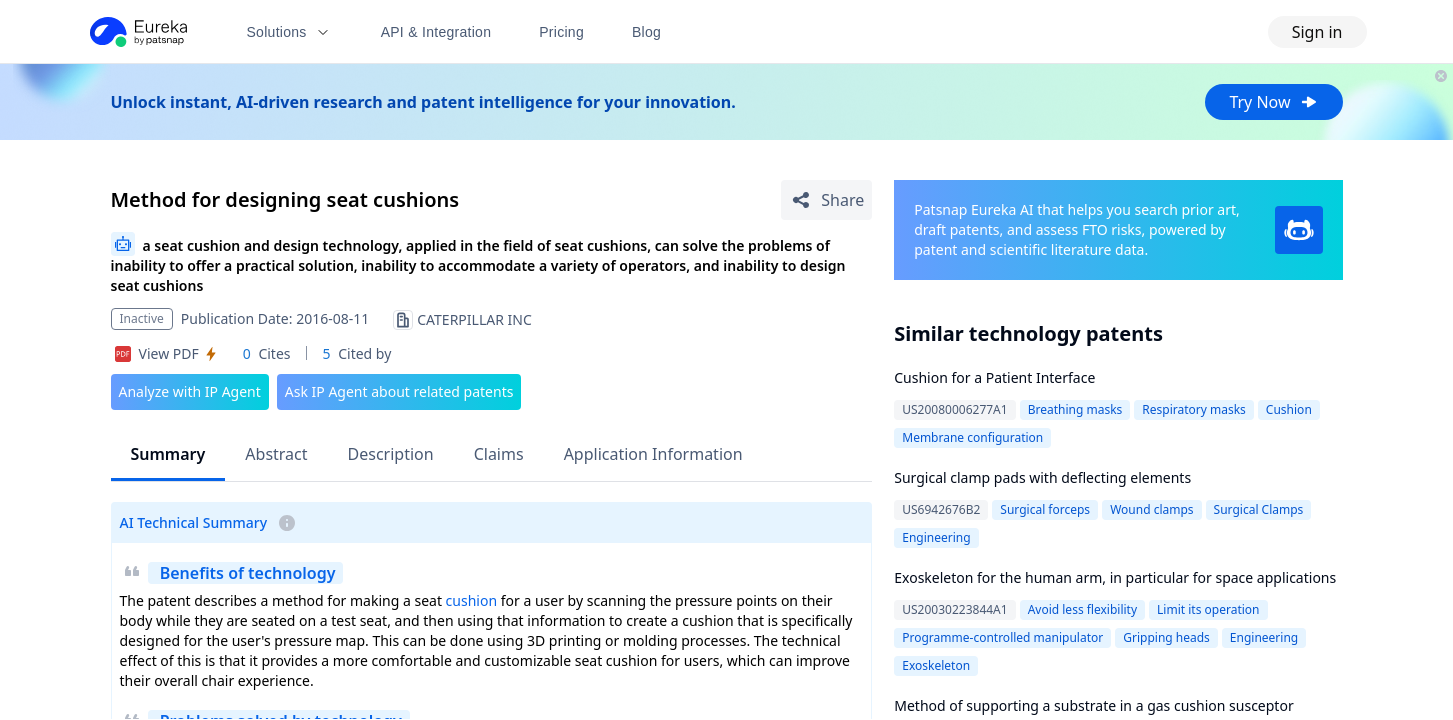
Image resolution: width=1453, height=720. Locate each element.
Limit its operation (1208, 609)
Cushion (1289, 409)
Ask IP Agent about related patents (399, 391)
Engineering (936, 537)
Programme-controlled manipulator (1002, 637)
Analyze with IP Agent (190, 391)
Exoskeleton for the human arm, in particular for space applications (1115, 577)
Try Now (1273, 102)
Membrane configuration (972, 437)
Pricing (561, 32)
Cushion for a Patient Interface (994, 377)
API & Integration (436, 32)
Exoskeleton (936, 665)
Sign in (1317, 32)
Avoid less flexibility (1082, 609)
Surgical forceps (1045, 509)
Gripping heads (1166, 637)
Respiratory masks (1194, 409)
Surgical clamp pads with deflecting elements (1042, 477)
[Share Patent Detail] (826, 200)
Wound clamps (1151, 509)
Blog (646, 32)
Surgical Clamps (1259, 509)
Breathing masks (1075, 409)
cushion (471, 600)
